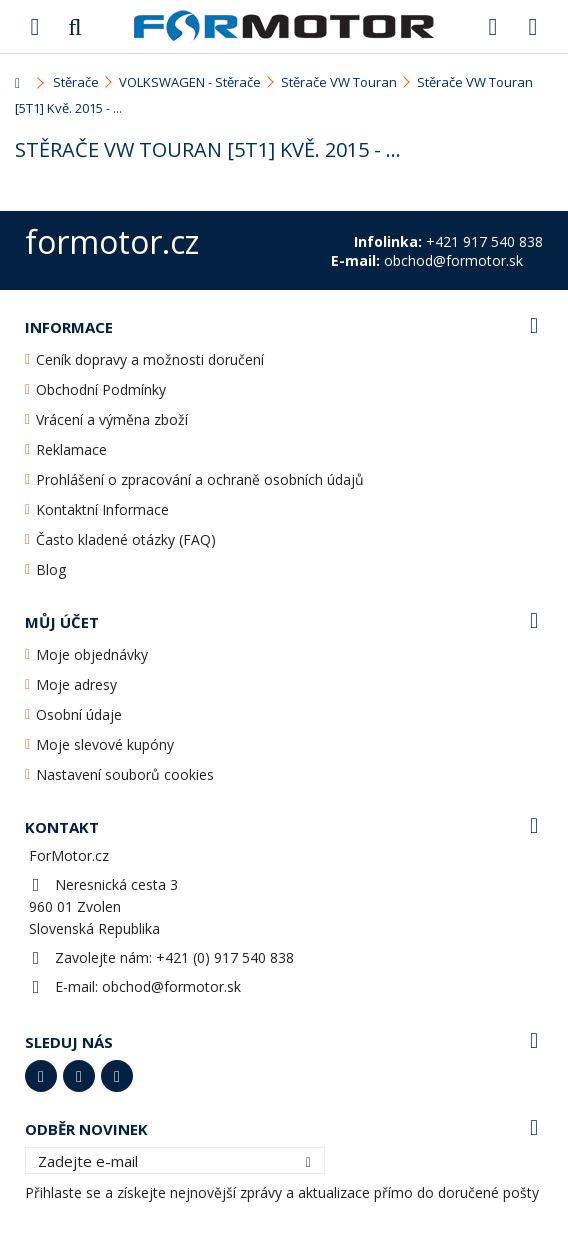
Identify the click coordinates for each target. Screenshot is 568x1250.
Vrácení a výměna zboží (112, 419)
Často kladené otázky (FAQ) (126, 539)
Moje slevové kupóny (105, 744)
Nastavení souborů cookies (125, 774)
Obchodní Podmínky (101, 389)
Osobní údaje (79, 714)
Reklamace (71, 449)
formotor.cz (112, 241)
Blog (51, 569)
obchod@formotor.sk (171, 986)
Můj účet (62, 622)
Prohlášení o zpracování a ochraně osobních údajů (200, 479)
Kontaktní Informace (102, 509)
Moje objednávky (92, 654)
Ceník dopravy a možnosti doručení (150, 359)
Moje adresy (76, 684)
